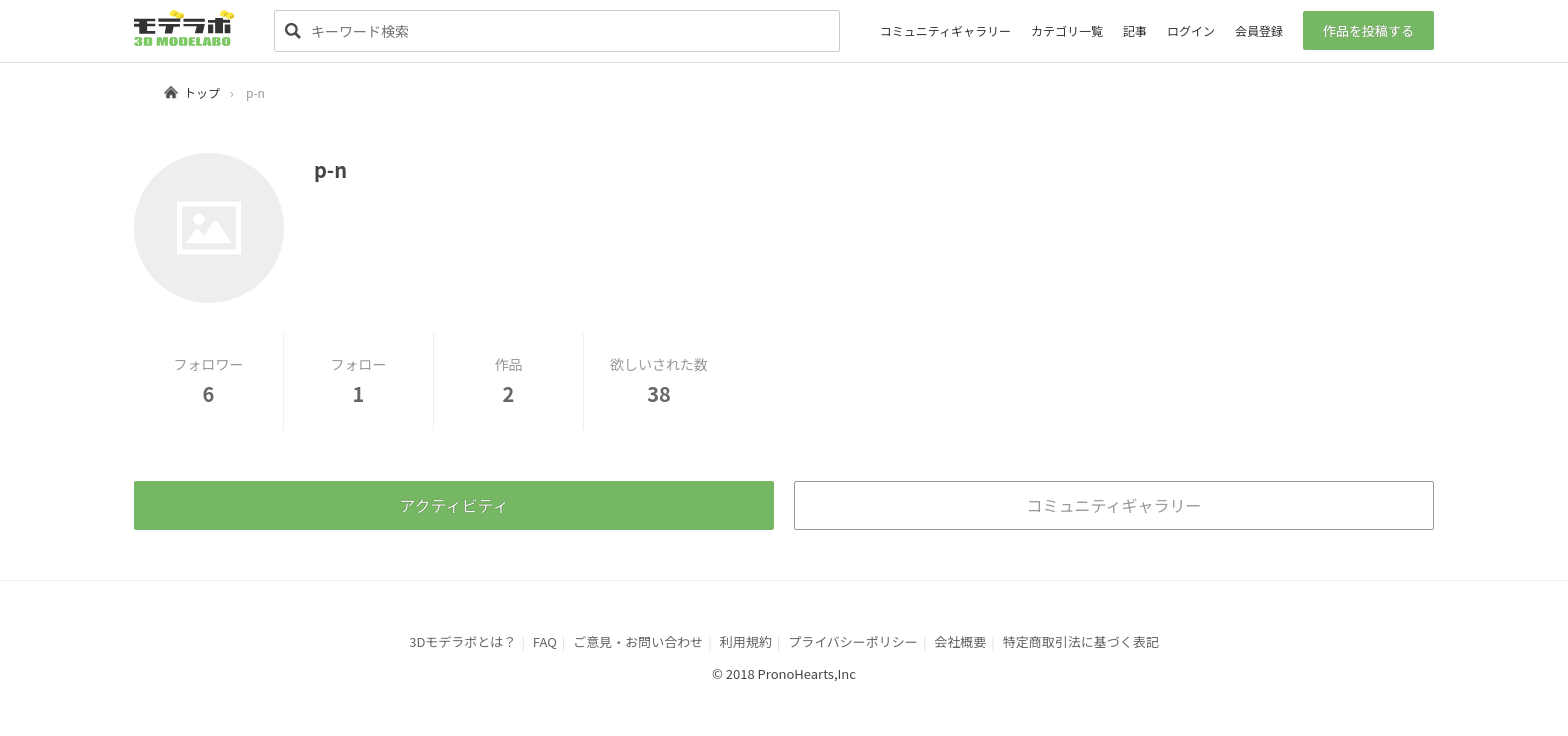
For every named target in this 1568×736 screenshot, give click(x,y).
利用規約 (746, 641)
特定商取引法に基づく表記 (1081, 641)
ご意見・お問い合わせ (638, 641)
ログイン (1191, 30)
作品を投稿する (1368, 30)
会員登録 (1259, 30)
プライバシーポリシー (853, 641)
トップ (202, 92)
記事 (1135, 30)
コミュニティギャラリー (945, 30)
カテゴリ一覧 (1067, 30)
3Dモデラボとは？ (462, 641)
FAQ (545, 641)
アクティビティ (453, 505)
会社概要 (960, 641)
